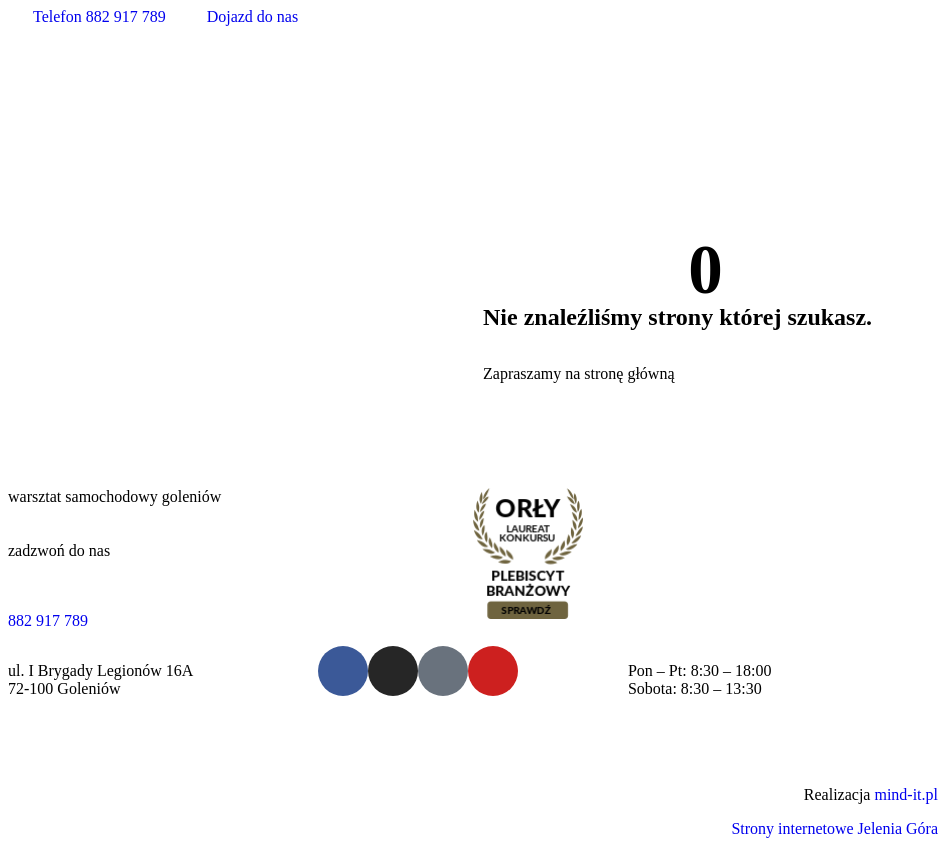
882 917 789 (48, 620)
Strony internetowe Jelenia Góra (834, 828)
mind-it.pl (906, 794)
